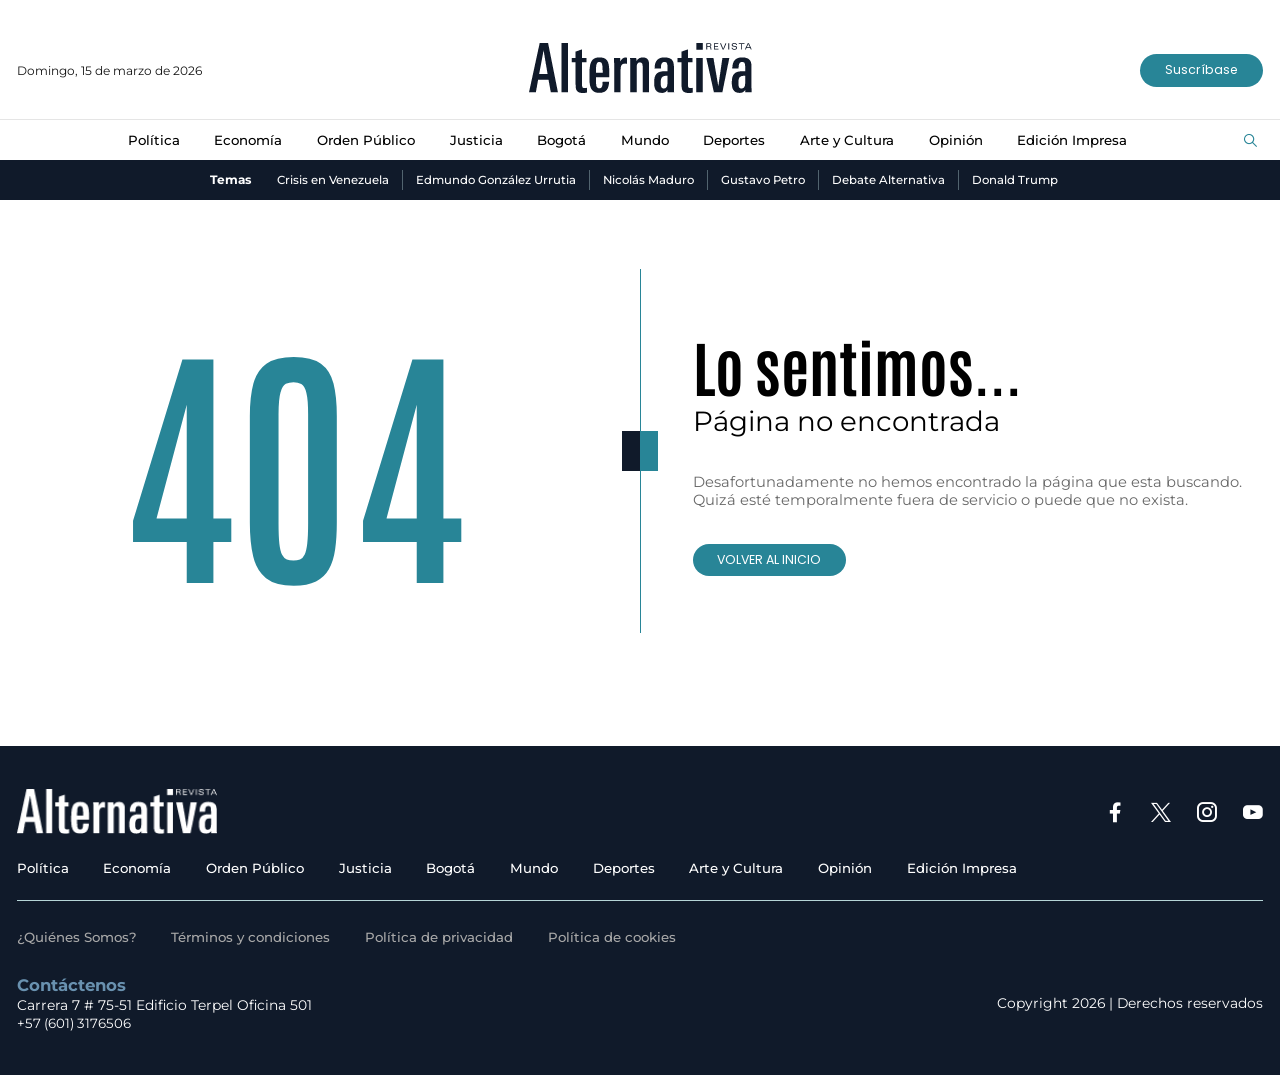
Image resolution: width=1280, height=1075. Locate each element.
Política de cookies (628, 937)
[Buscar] (1250, 141)
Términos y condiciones (258, 937)
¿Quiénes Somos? (79, 937)
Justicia (472, 140)
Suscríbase (1200, 70)
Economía (240, 140)
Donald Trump (1021, 179)
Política (143, 140)
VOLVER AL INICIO (773, 559)
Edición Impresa (1081, 140)
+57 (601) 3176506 (76, 1023)
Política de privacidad (451, 937)
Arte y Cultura (851, 140)
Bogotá (560, 140)
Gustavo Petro (766, 179)
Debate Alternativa (893, 179)
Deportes (736, 140)
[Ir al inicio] (640, 70)
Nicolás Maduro (648, 179)
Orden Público (360, 140)
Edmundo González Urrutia (492, 179)
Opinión (962, 140)
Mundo (644, 140)
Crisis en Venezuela (326, 179)
